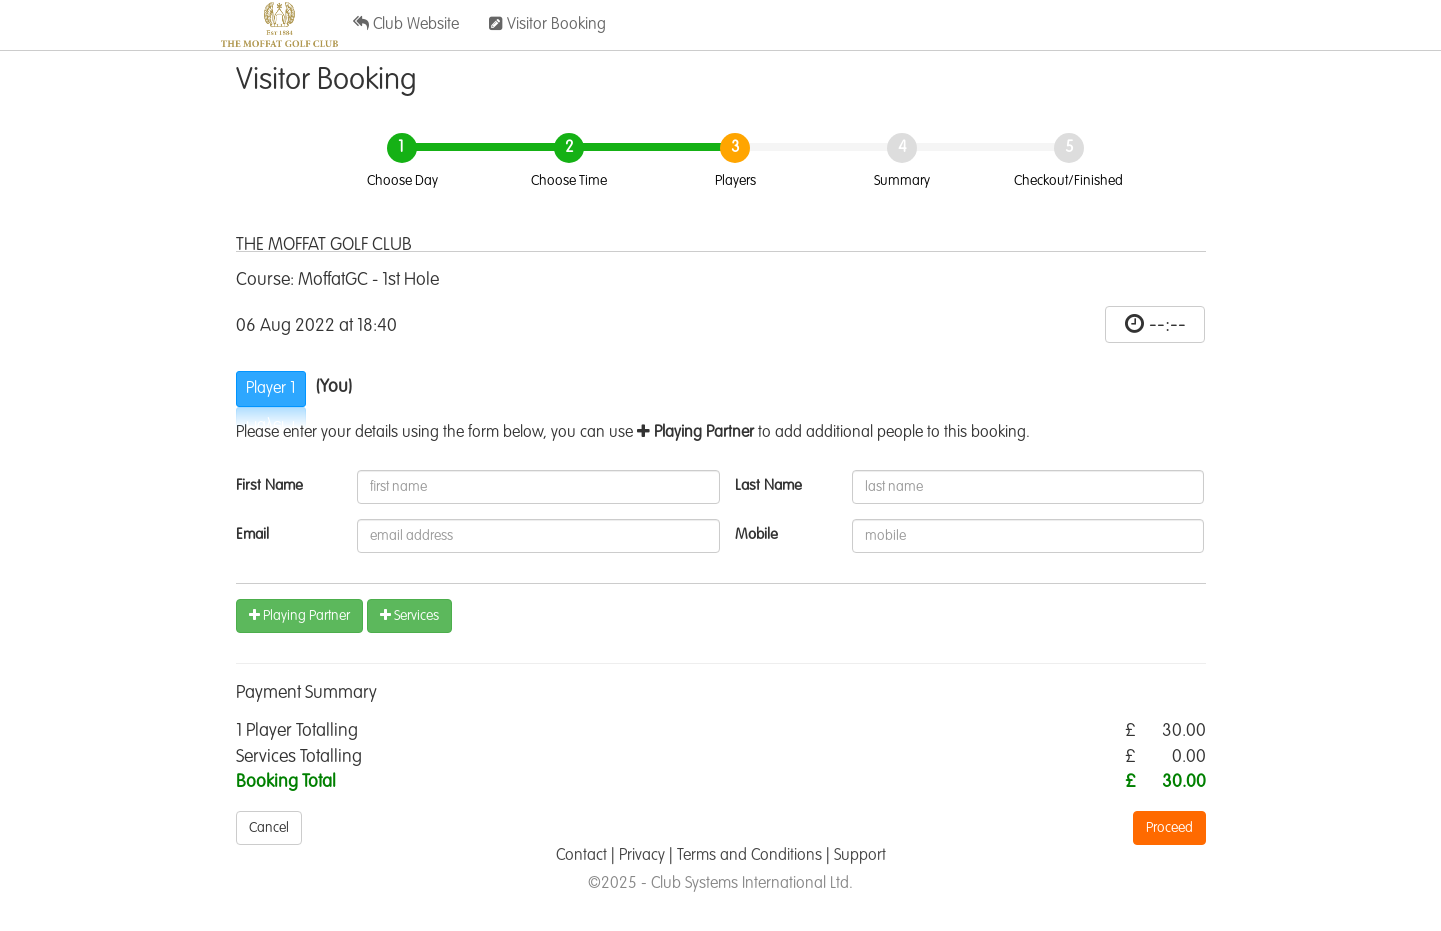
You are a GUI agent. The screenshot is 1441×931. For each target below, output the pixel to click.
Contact (581, 856)
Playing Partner (299, 615)
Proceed (1169, 828)
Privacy (642, 856)
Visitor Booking (547, 24)
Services (409, 615)
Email (252, 534)
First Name (269, 485)
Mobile (756, 534)
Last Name (768, 485)
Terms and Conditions (749, 856)
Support (860, 856)
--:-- (1167, 325)
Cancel (269, 828)
